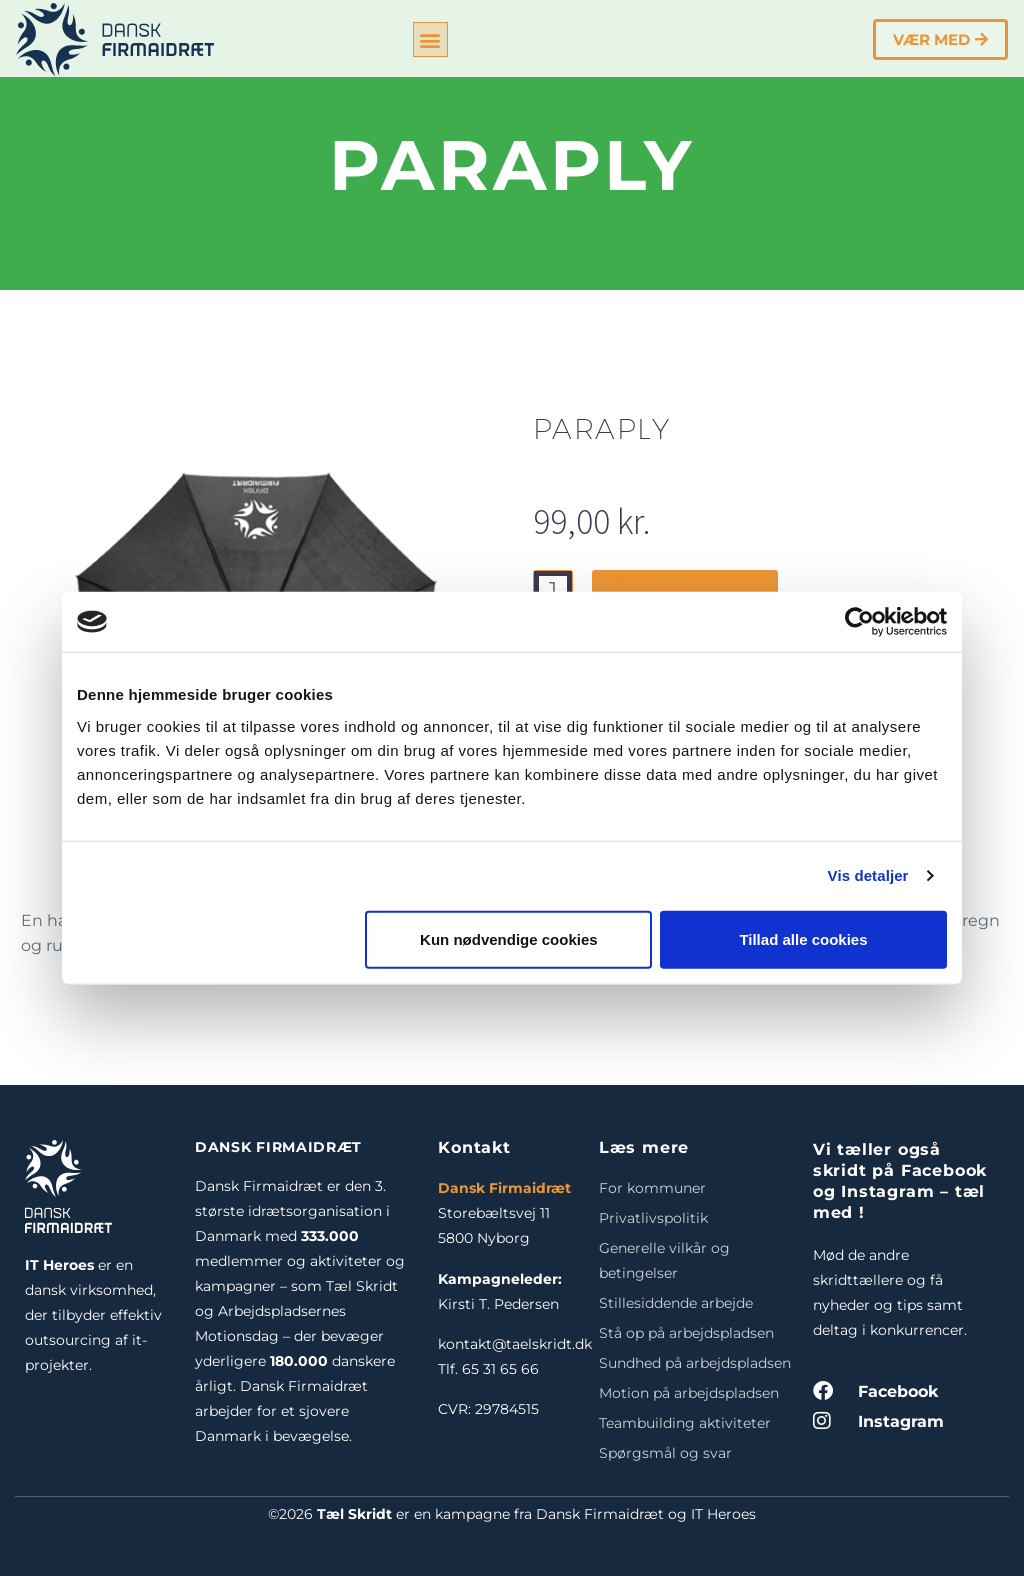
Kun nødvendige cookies (509, 938)
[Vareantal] (553, 590)
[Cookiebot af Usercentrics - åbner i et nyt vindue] (859, 622)
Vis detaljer (868, 875)
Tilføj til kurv (685, 590)
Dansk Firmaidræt (504, 1188)
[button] (430, 39)
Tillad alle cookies (803, 938)
